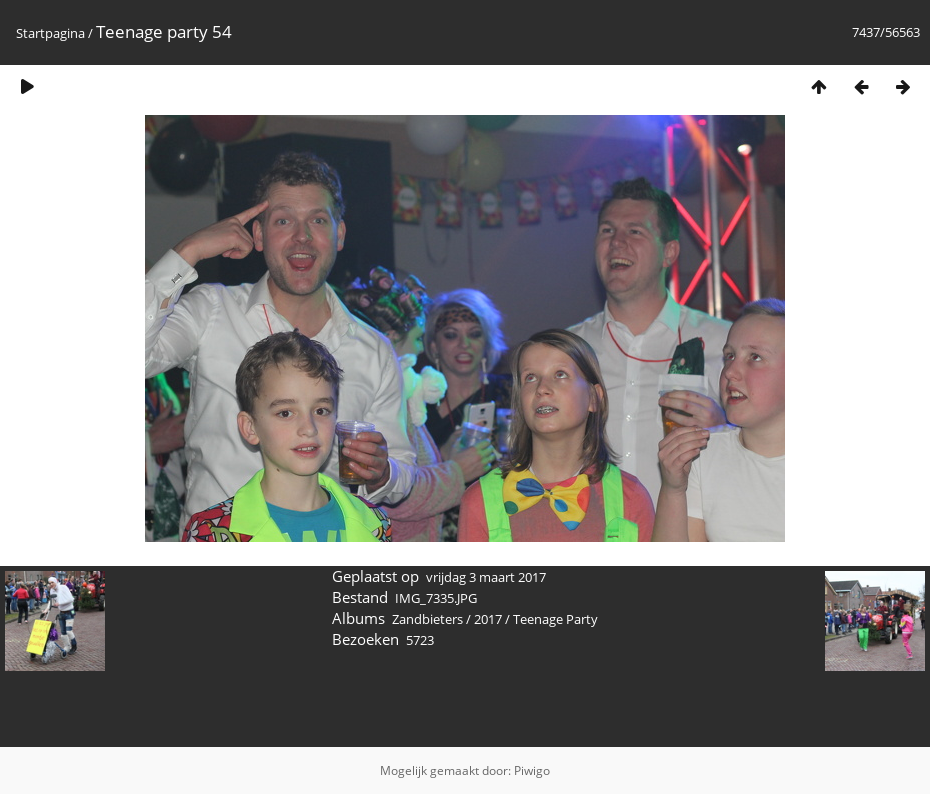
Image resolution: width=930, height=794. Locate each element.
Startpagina (50, 33)
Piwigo (532, 770)
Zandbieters (427, 619)
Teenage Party (555, 619)
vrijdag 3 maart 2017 (486, 577)
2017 (488, 619)
